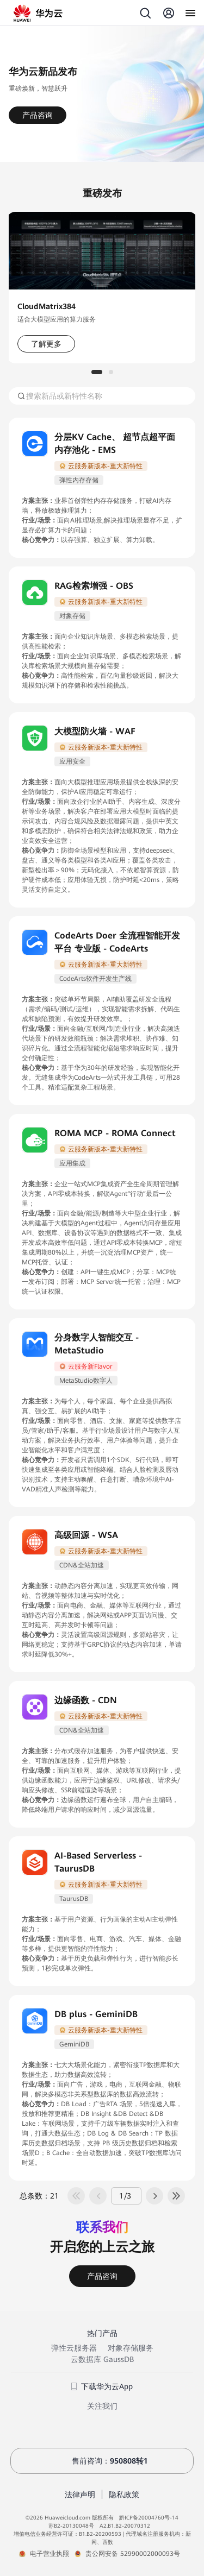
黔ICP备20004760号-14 (148, 2518)
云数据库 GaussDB (102, 2359)
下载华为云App (102, 2386)
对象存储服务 (130, 2348)
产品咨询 (37, 115)
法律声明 (80, 2494)
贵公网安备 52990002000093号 (132, 2554)
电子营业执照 (49, 2554)
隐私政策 (124, 2494)
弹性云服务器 (74, 2348)
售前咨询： (102, 2460)
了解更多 (46, 343)
